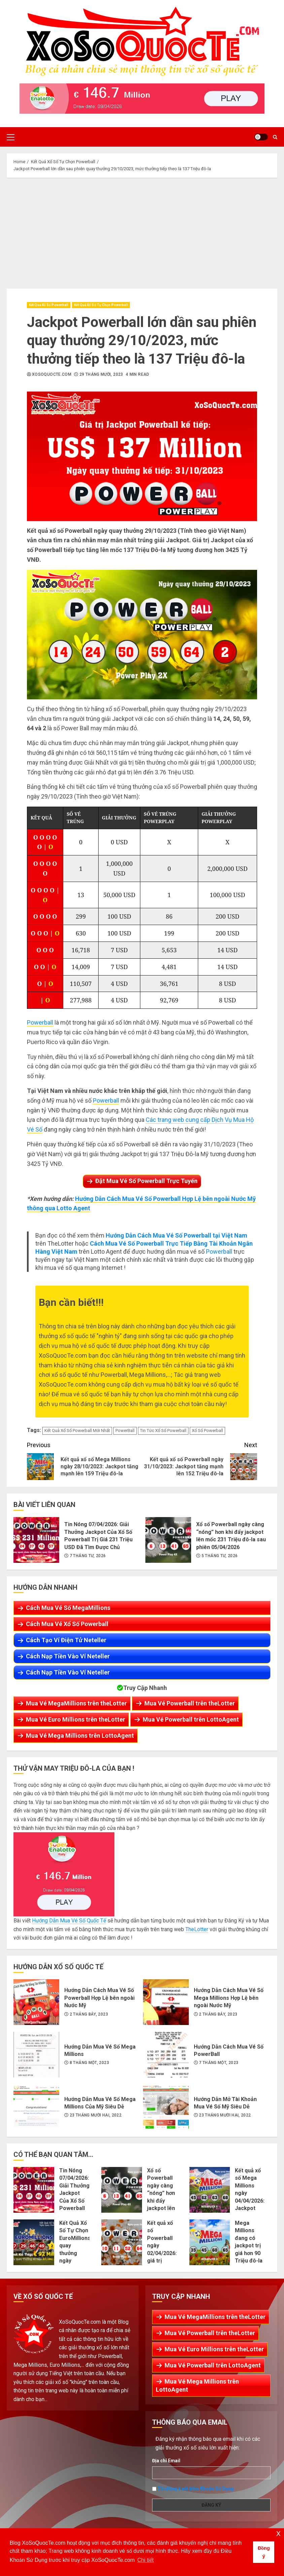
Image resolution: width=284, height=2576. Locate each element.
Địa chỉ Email (166, 2460)
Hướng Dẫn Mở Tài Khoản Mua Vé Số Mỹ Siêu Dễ (166, 2107)
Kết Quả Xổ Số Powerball (48, 305)
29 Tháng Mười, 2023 (101, 374)
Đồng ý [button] (264, 2552)
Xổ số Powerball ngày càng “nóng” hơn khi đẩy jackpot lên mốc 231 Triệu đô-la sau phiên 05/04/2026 (168, 1540)
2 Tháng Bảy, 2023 (89, 2014)
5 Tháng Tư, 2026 (220, 1555)
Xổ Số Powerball (207, 1430)
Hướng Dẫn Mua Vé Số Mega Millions (36, 2054)
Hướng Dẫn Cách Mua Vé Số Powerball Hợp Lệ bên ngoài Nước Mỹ (36, 2002)
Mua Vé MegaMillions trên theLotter (76, 1703)
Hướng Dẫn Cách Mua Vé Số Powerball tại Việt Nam (176, 1235)
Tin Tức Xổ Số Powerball (163, 1430)
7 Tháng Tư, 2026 (88, 1555)
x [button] (278, 2533)
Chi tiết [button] (145, 2560)
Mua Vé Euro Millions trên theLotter (75, 1719)
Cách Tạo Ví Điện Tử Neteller (66, 1640)
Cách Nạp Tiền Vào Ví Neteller (68, 1656)
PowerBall (125, 1430)
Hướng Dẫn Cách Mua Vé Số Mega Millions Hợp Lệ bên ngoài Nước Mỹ (166, 2002)
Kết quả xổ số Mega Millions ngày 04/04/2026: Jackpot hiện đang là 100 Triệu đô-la (209, 2190)
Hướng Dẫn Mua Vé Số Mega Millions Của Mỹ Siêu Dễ (36, 2107)
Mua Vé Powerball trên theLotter (189, 1703)
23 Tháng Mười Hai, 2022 (95, 2115)
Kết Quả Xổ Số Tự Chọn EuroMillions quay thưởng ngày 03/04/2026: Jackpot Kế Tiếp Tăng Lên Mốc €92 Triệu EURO (33, 2242)
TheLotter (196, 1929)
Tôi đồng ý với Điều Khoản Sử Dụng (195, 2488)
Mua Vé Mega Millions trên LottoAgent (80, 1735)
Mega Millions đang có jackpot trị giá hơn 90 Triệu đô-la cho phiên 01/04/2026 (209, 2242)
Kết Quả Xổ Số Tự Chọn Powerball (101, 305)
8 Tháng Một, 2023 (89, 2062)
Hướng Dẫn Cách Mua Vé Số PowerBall (166, 2054)
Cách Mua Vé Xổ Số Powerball (67, 1623)
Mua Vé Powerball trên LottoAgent (191, 1719)
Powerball (40, 1022)
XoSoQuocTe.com (51, 374)
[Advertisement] (142, 231)
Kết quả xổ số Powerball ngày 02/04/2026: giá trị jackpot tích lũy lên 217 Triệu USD (121, 2242)
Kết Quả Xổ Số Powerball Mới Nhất (77, 1430)
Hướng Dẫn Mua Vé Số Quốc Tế (69, 1920)
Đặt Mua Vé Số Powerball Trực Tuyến (146, 1180)
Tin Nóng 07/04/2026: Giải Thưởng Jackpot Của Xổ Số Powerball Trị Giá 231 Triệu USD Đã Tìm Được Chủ (36, 1540)
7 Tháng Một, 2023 (218, 2062)
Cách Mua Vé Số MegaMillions (68, 1607)
